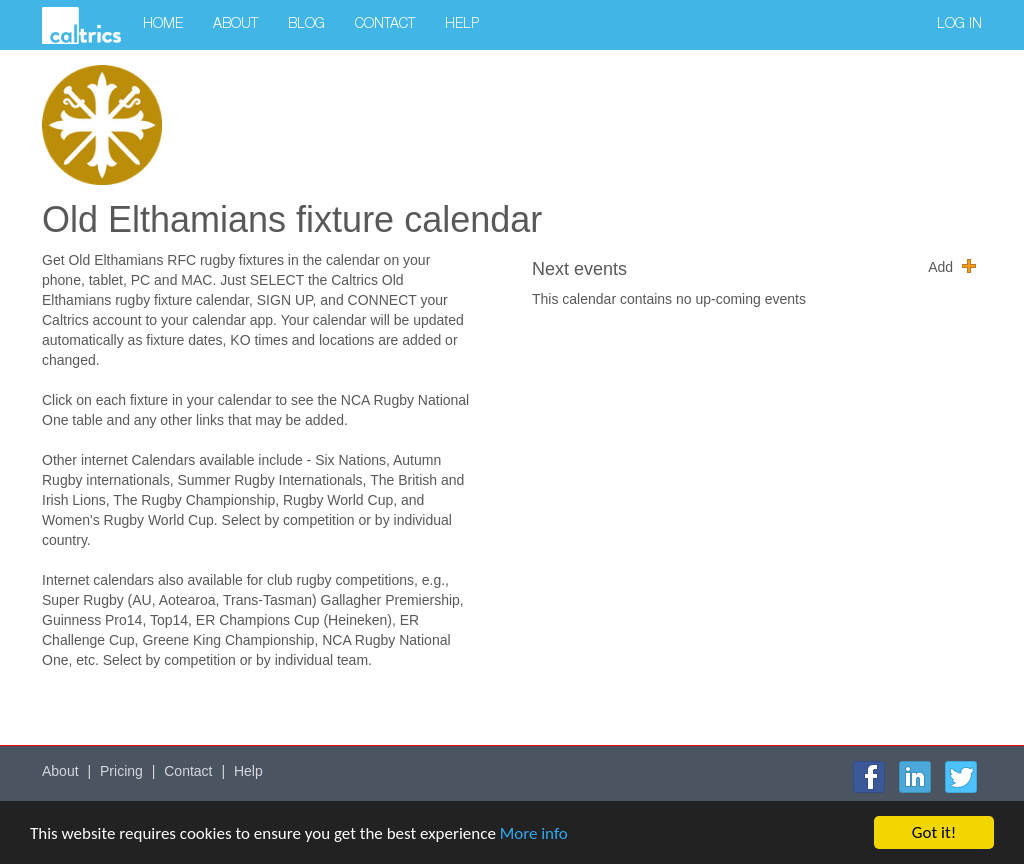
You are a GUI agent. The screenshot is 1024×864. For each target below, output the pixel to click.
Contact (385, 25)
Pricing (121, 771)
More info (534, 833)
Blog (306, 25)
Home (163, 25)
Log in (959, 25)
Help (462, 25)
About (235, 25)
